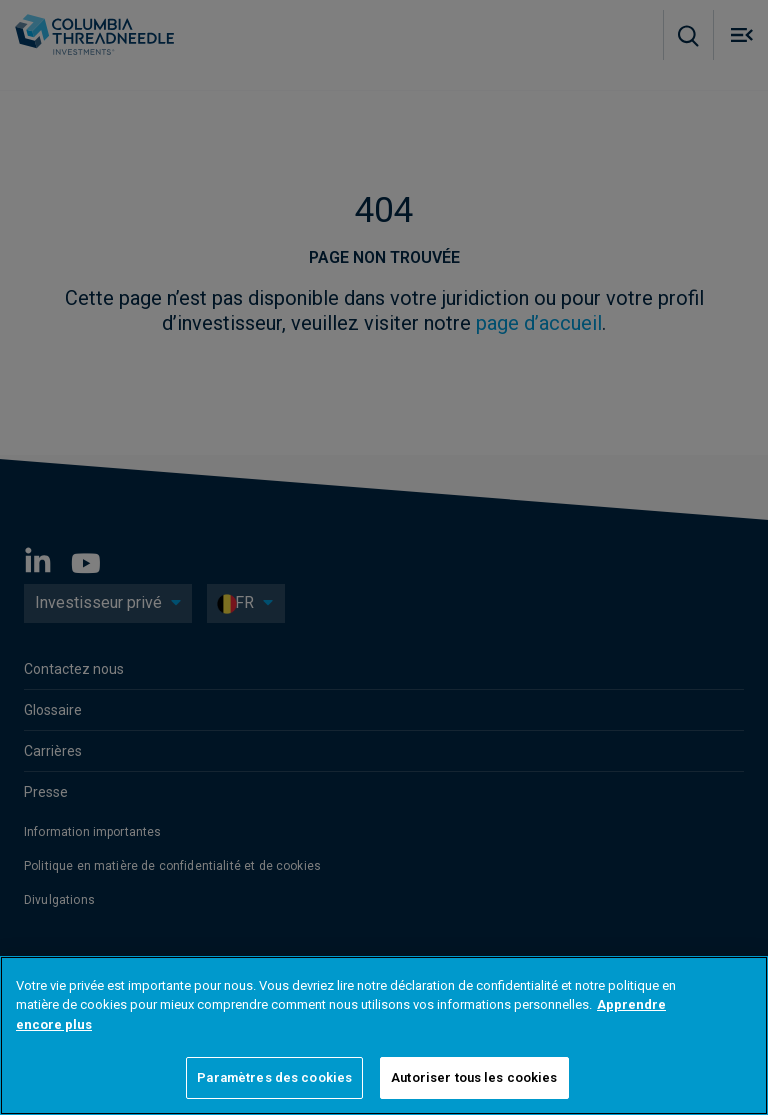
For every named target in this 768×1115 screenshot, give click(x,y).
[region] (384, 1035)
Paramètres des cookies (274, 1077)
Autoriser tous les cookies (474, 1077)
